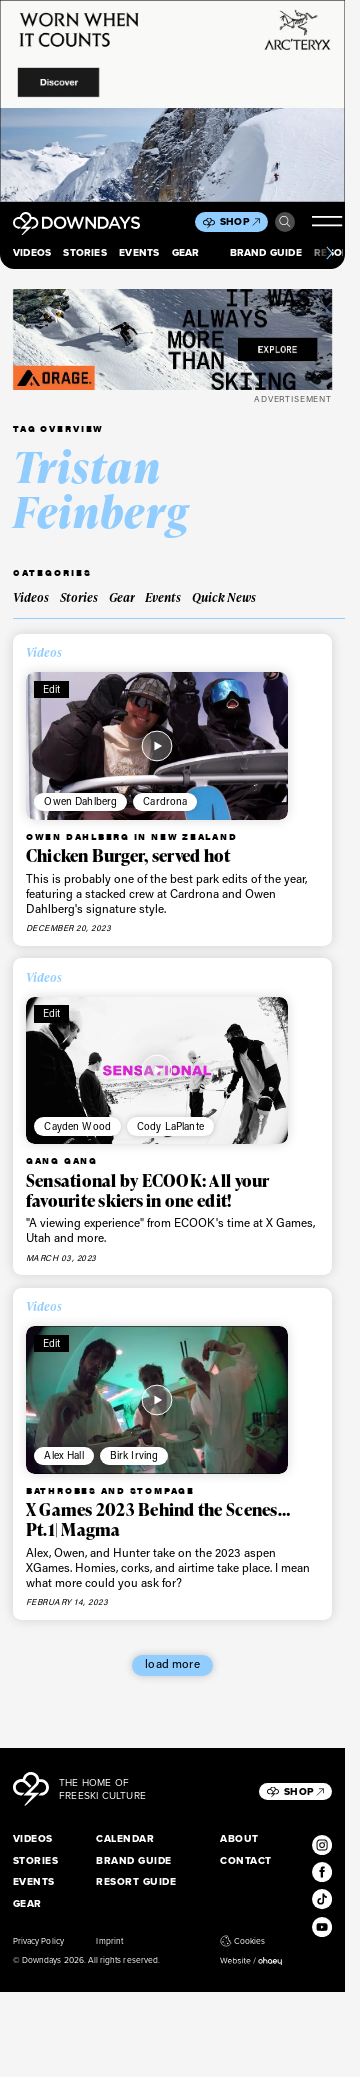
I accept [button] (87, 2051)
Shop (240, 221)
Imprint (109, 1941)
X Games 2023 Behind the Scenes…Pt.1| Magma (158, 1519)
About (239, 1838)
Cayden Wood (77, 1126)
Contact (245, 1860)
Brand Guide (266, 252)
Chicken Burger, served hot (128, 855)
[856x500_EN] (172, 101)
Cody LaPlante (170, 1126)
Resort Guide (136, 1881)
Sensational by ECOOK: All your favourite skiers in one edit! (148, 1190)
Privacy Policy (38, 1941)
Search (285, 222)
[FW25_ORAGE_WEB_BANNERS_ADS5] (172, 339)
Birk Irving (134, 1455)
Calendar (125, 1838)
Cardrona (165, 801)
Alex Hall (63, 1455)
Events (139, 252)
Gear (186, 252)
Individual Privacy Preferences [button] (240, 2051)
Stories (84, 252)
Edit (52, 689)
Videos (32, 252)
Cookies (242, 1941)
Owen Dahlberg (80, 801)
